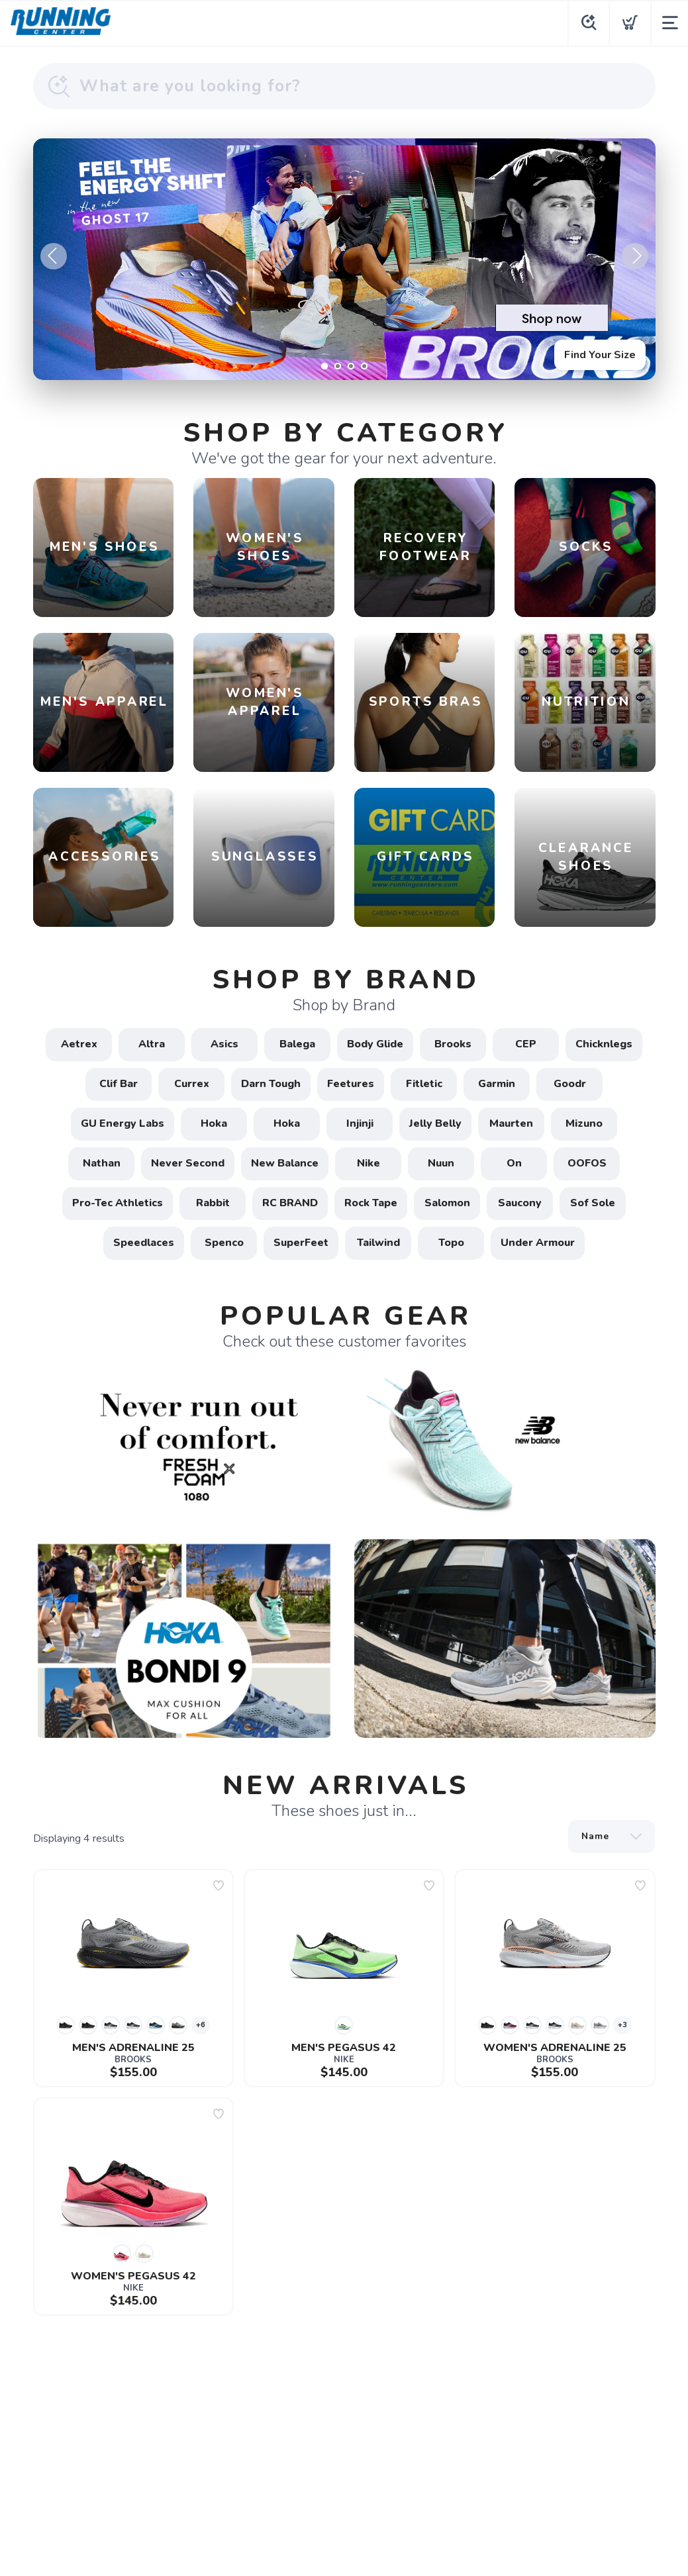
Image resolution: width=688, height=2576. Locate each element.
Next (635, 256)
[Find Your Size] (344, 259)
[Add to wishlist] (218, 1885)
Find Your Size (600, 355)
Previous (53, 256)
